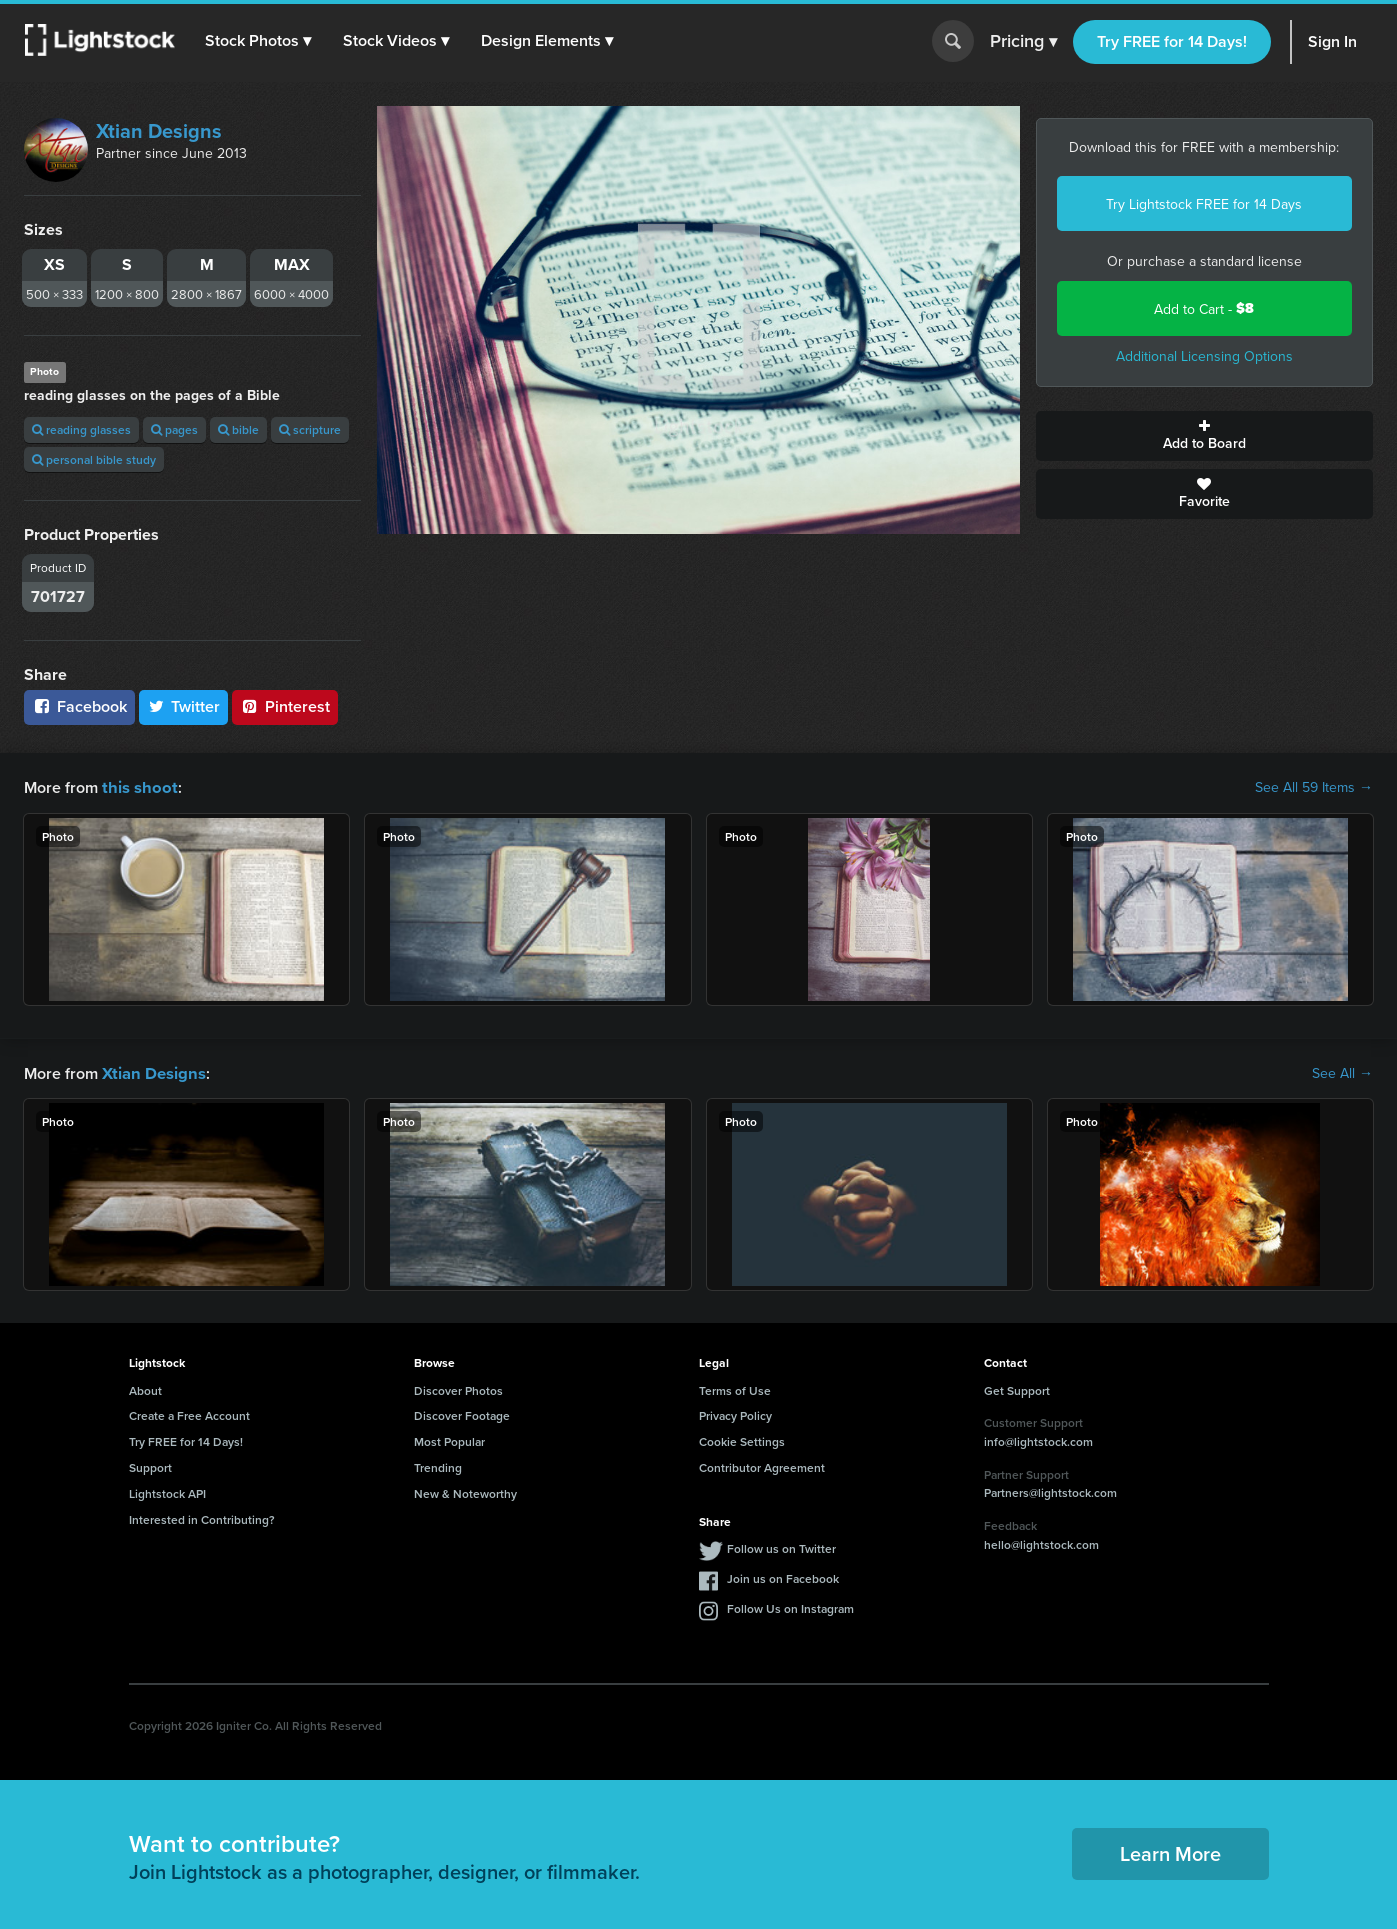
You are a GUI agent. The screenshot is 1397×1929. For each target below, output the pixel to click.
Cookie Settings (742, 1439)
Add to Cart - (1204, 308)
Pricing (1023, 42)
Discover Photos (458, 1388)
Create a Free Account (189, 1413)
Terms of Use (735, 1388)
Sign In (1332, 41)
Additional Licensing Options (1204, 356)
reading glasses (81, 429)
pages (174, 429)
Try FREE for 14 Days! (1172, 41)
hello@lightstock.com (1041, 1542)
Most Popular (449, 1439)
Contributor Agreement (762, 1465)
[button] (259, 41)
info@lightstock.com (1038, 1439)
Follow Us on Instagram (790, 1606)
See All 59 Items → (1314, 787)
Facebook (79, 706)
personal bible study (94, 459)
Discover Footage (462, 1413)
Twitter (184, 706)
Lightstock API (167, 1491)
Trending (438, 1465)
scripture (310, 429)
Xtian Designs (159, 130)
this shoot (137, 786)
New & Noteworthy (465, 1491)
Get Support (1017, 1388)
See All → (1342, 1072)
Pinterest (285, 706)
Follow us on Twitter (781, 1546)
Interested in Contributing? (202, 1517)
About (145, 1388)
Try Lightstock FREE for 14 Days (1204, 204)
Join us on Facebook (783, 1576)
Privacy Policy (735, 1413)
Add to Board (1204, 436)
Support (150, 1465)
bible (238, 429)
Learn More (1170, 1851)
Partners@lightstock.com (1050, 1490)
